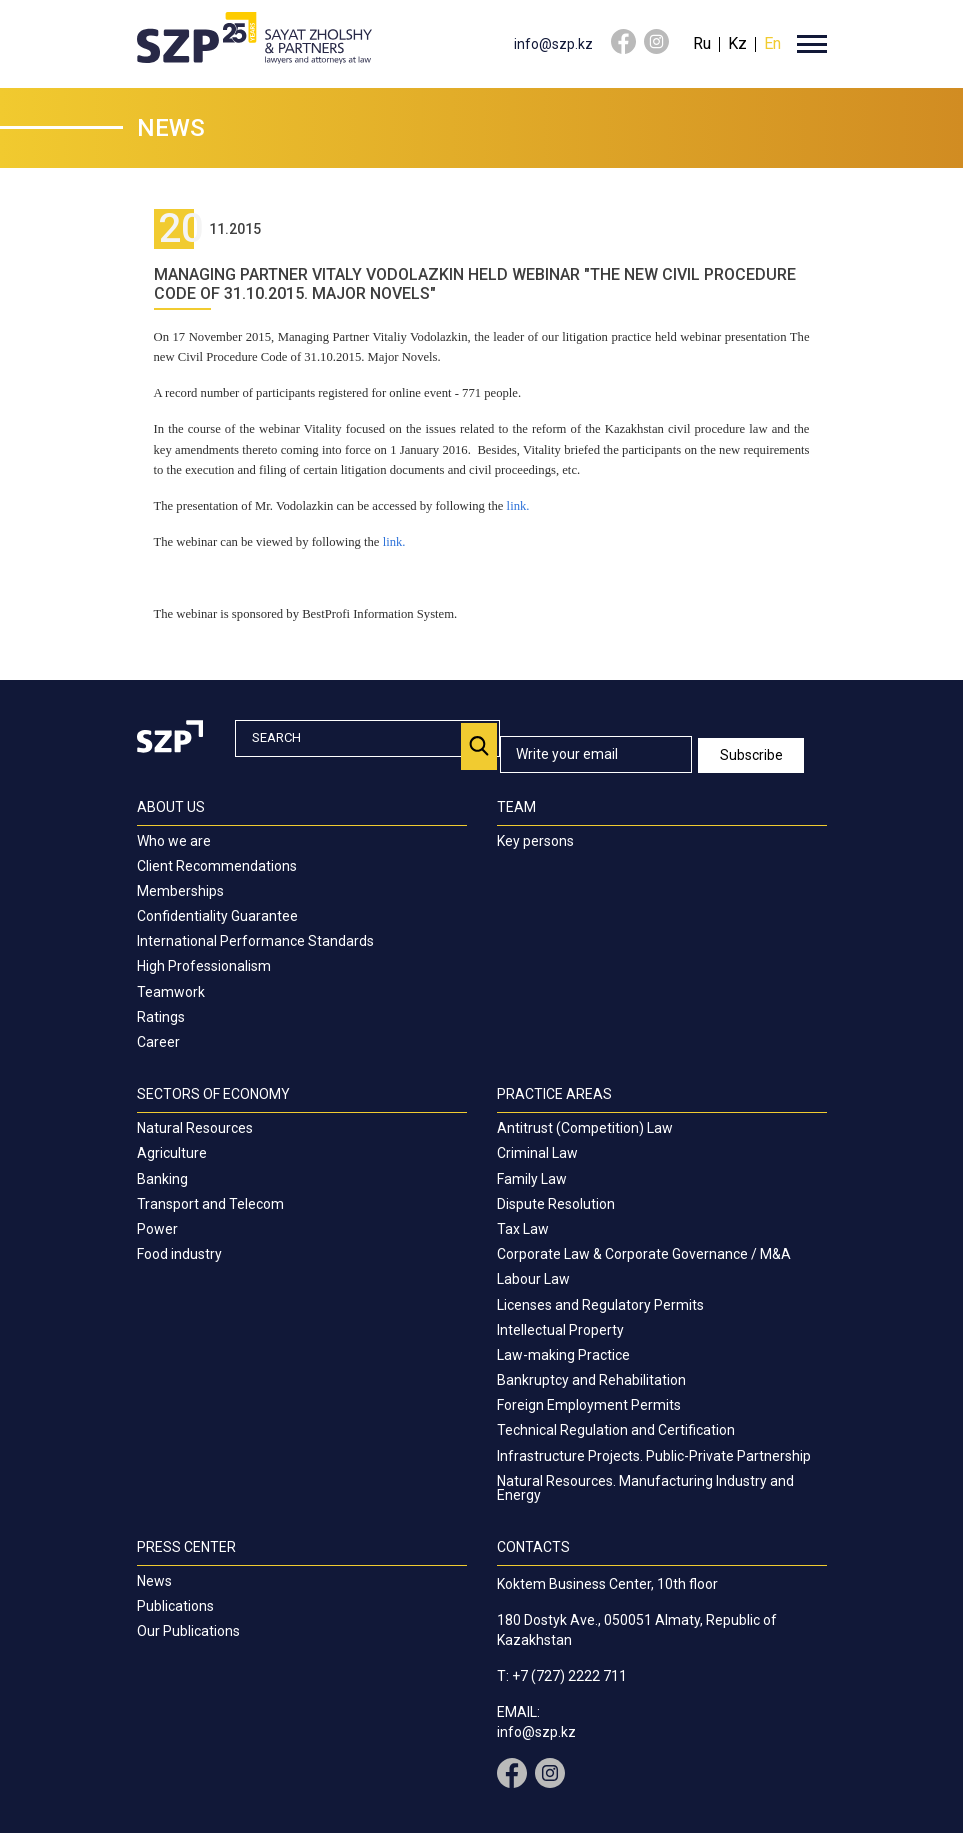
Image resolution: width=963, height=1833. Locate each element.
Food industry (179, 1254)
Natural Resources (195, 1128)
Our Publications (188, 1631)
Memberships (180, 891)
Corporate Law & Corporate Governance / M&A (644, 1254)
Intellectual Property (560, 1330)
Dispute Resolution (556, 1204)
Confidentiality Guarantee (217, 916)
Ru (702, 43)
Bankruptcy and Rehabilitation (591, 1380)
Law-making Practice (563, 1355)
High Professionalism (204, 966)
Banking (162, 1179)
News (154, 1581)
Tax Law (523, 1229)
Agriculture (172, 1153)
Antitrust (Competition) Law (585, 1128)
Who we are (174, 841)
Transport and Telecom (210, 1204)
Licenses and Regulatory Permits (600, 1305)
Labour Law (533, 1279)
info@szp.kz (553, 44)
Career (158, 1042)
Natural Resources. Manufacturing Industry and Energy (645, 1488)
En (772, 43)
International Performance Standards (255, 941)
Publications (175, 1606)
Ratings (161, 1017)
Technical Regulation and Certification (616, 1430)
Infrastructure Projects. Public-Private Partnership (654, 1456)
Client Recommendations (217, 866)
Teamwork (171, 992)
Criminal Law (537, 1153)
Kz (737, 43)
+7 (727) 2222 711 (569, 1676)
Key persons (535, 841)
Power (157, 1229)
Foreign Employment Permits (589, 1405)
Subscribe (752, 755)
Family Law (532, 1179)
